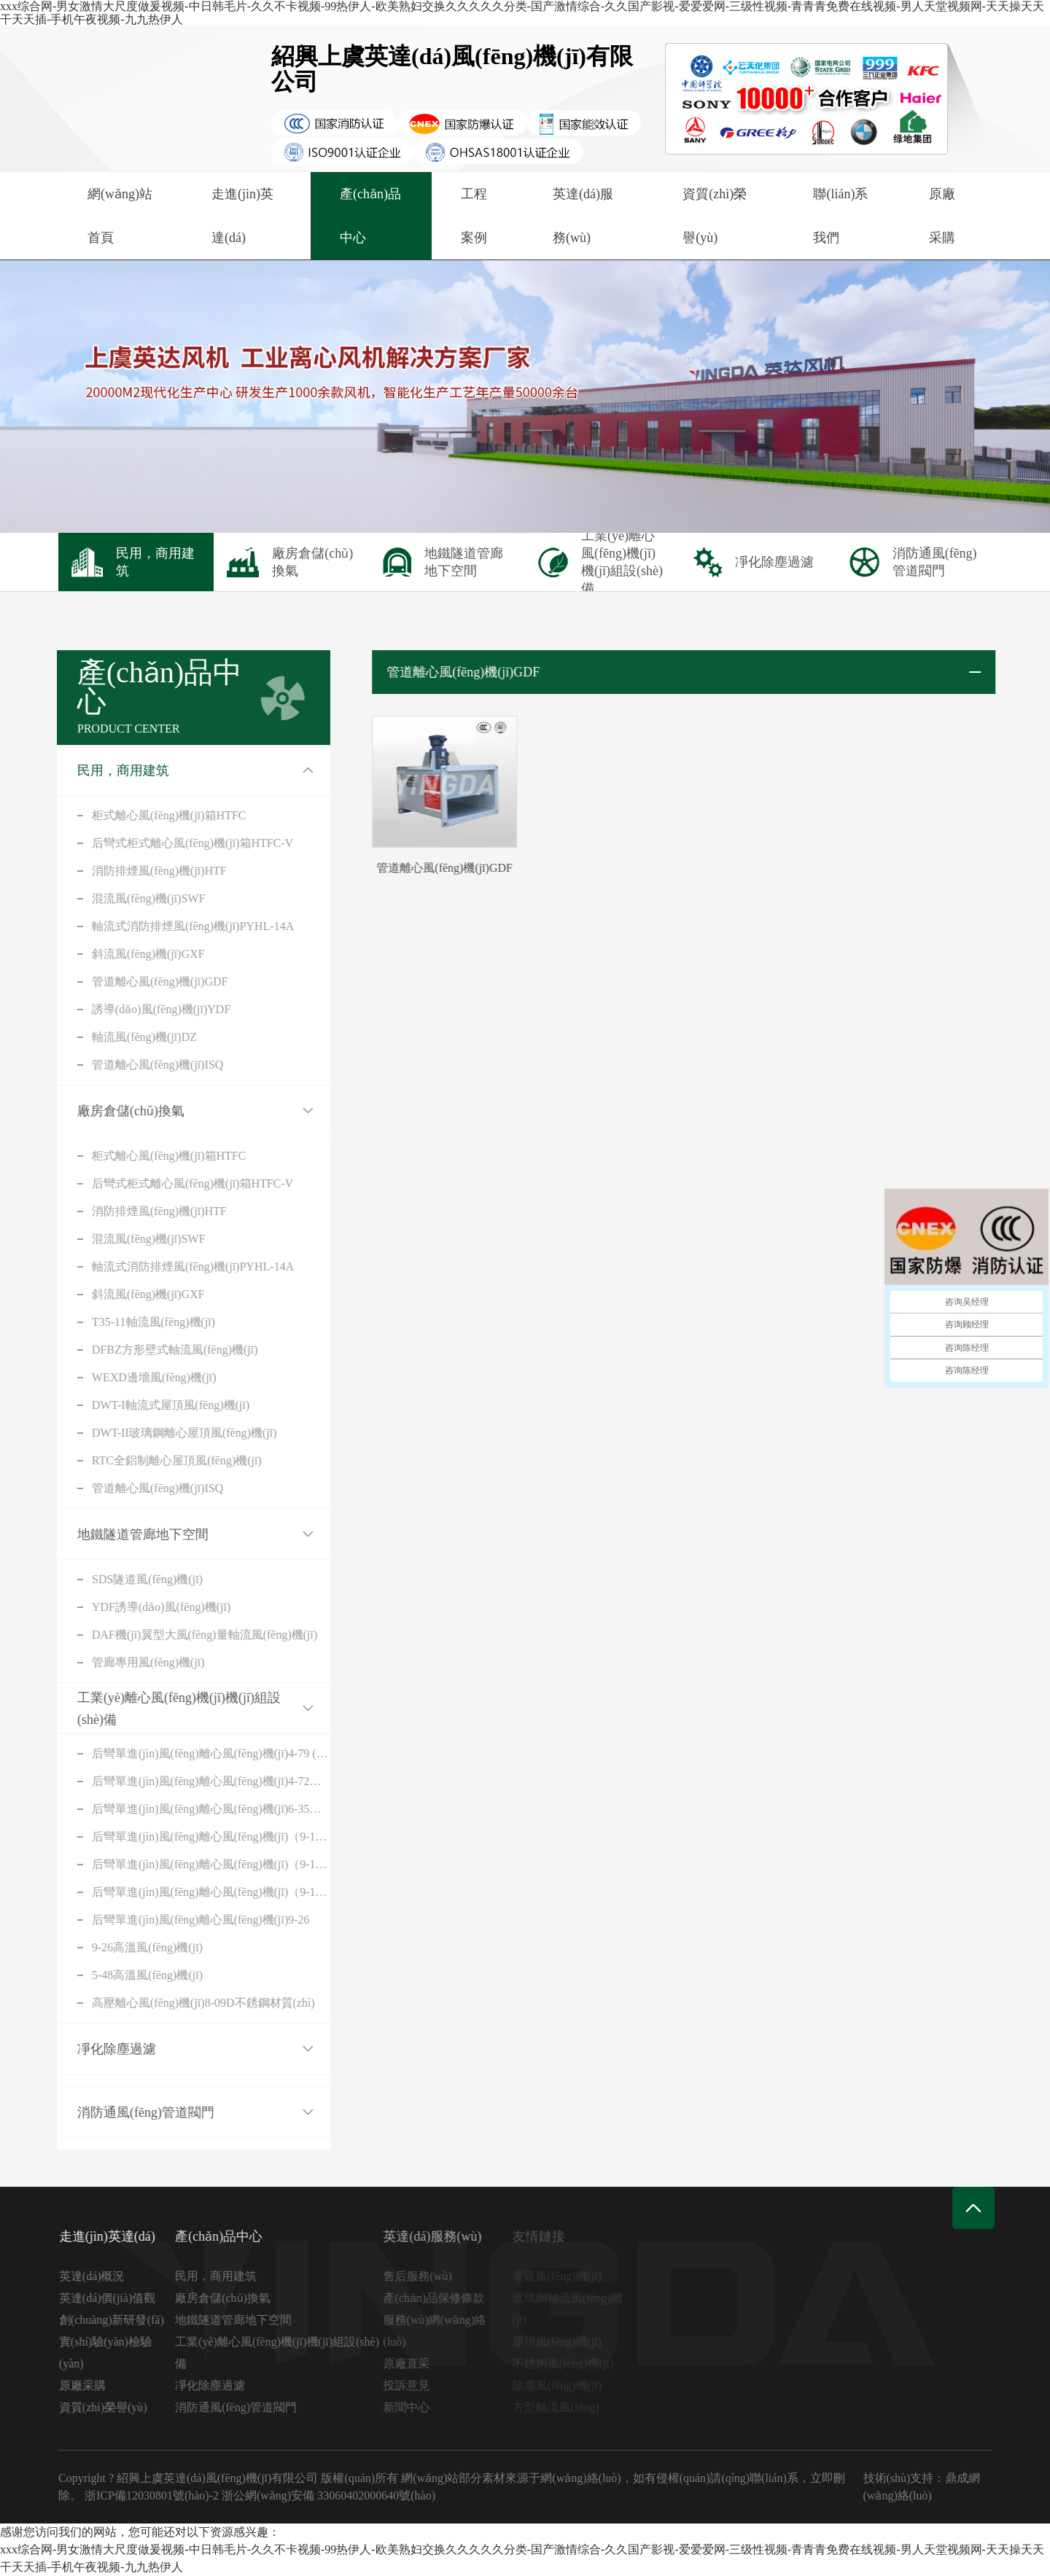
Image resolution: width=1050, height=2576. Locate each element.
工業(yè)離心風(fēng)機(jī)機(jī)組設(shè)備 (153, 1708)
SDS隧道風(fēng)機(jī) (121, 1579)
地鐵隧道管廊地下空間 (117, 1534)
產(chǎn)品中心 (370, 216)
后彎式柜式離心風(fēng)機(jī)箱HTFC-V (167, 843)
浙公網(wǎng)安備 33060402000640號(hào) (328, 2495)
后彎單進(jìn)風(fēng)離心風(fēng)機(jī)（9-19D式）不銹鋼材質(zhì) (185, 1892)
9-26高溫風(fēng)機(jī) (121, 1947)
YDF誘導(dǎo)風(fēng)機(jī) (135, 1607)
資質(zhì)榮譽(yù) (714, 216)
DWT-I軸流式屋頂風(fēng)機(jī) (145, 1405)
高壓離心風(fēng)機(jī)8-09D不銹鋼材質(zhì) (177, 2003)
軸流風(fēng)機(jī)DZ (118, 1037)
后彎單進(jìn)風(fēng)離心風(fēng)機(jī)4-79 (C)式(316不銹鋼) (185, 1753)
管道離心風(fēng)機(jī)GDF (134, 981)
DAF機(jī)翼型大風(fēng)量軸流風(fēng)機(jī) (179, 1634)
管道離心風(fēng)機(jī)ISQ (132, 1064)
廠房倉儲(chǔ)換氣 (105, 1111)
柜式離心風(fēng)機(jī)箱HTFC (143, 815)
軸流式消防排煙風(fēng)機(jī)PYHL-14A (167, 926)
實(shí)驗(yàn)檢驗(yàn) (115, 2352)
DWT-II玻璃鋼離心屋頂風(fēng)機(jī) (159, 1432)
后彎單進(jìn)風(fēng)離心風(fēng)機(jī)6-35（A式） (185, 1809)
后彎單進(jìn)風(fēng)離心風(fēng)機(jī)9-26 (175, 1919)
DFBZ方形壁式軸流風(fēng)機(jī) (149, 1349)
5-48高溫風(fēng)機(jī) (121, 1975)
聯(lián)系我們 (840, 216)
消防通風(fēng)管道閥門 (120, 2112)
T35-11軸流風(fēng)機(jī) (128, 1322)
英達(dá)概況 (102, 2276)
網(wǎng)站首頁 (120, 216)
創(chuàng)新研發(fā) (121, 2320)
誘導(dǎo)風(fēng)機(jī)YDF (135, 1009)
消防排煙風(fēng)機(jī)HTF (133, 870)
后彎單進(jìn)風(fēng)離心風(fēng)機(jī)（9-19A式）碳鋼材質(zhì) (185, 1836)
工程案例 (474, 216)
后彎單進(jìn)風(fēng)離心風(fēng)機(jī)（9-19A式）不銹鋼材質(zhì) (185, 1864)
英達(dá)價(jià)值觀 (117, 2298)
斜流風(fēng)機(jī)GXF (122, 954)
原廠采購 (942, 216)
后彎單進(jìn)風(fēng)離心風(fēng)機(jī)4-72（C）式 (185, 1781)
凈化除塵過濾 (91, 2049)
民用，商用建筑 (98, 770)
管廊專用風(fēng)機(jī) (122, 1662)
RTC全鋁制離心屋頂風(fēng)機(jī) (151, 1460)
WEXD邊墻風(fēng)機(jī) (128, 1377)
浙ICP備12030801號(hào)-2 (152, 2495)
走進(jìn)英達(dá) (242, 216)
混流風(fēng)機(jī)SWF (123, 898)
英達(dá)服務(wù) (583, 216)
